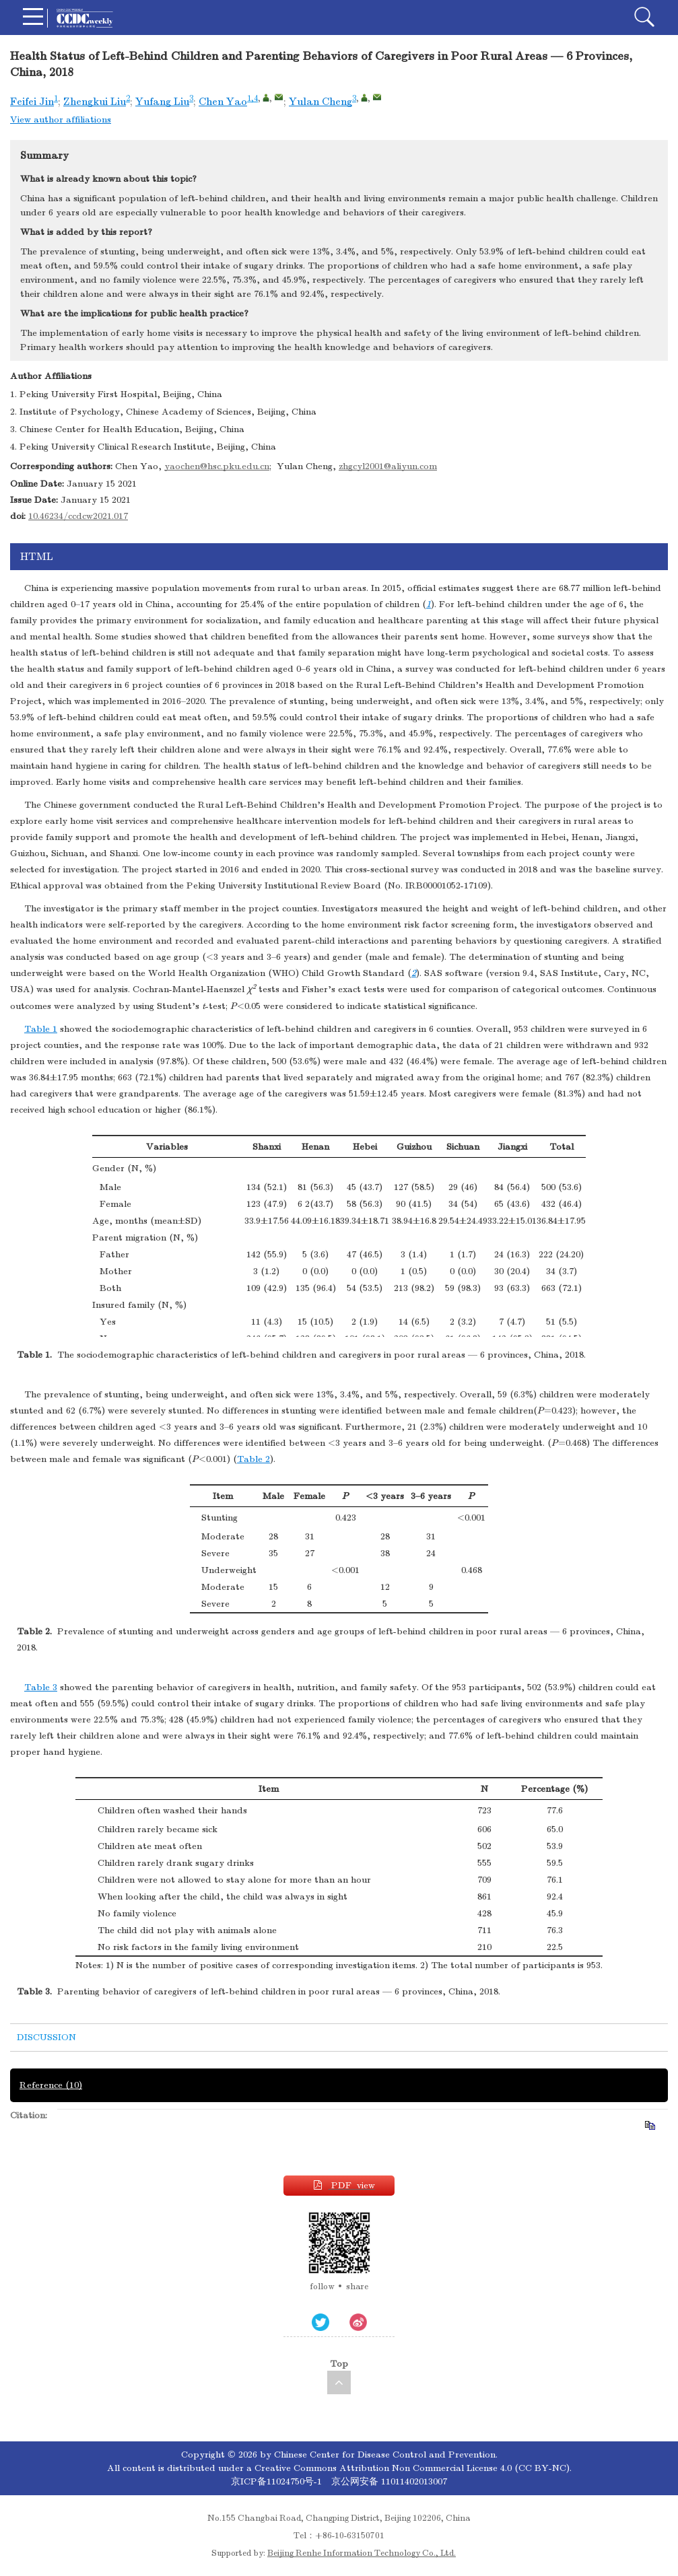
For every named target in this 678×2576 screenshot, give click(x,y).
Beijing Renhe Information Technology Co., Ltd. (361, 2553)
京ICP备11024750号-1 (278, 2481)
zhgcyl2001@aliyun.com (388, 466)
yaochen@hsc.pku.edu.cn (216, 466)
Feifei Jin (32, 102)
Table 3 (40, 1687)
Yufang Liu (162, 102)
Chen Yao (223, 102)
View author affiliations (60, 119)
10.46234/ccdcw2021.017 (78, 516)
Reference (51, 2085)
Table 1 (40, 1029)
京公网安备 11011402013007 (389, 2481)
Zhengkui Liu (94, 102)
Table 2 (253, 1459)
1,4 (252, 98)
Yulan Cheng (320, 102)
